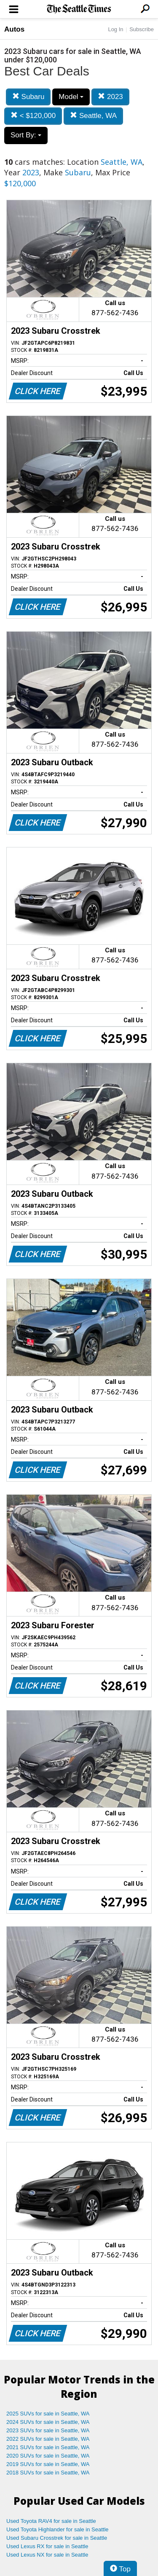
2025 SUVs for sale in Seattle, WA (48, 2413)
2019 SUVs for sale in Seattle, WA (48, 2464)
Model (71, 97)
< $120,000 (33, 116)
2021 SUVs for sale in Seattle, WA (48, 2447)
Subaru (28, 97)
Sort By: (26, 135)
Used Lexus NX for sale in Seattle (47, 2555)
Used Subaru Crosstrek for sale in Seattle (56, 2538)
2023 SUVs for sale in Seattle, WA (48, 2430)
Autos (14, 29)
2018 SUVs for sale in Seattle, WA (48, 2472)
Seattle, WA (93, 116)
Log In (115, 29)
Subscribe (141, 29)
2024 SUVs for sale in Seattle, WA (48, 2422)
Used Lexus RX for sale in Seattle (47, 2546)
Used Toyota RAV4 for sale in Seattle (51, 2521)
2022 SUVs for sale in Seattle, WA (48, 2439)
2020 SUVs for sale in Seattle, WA (48, 2456)
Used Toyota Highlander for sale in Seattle (57, 2529)
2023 (110, 97)
